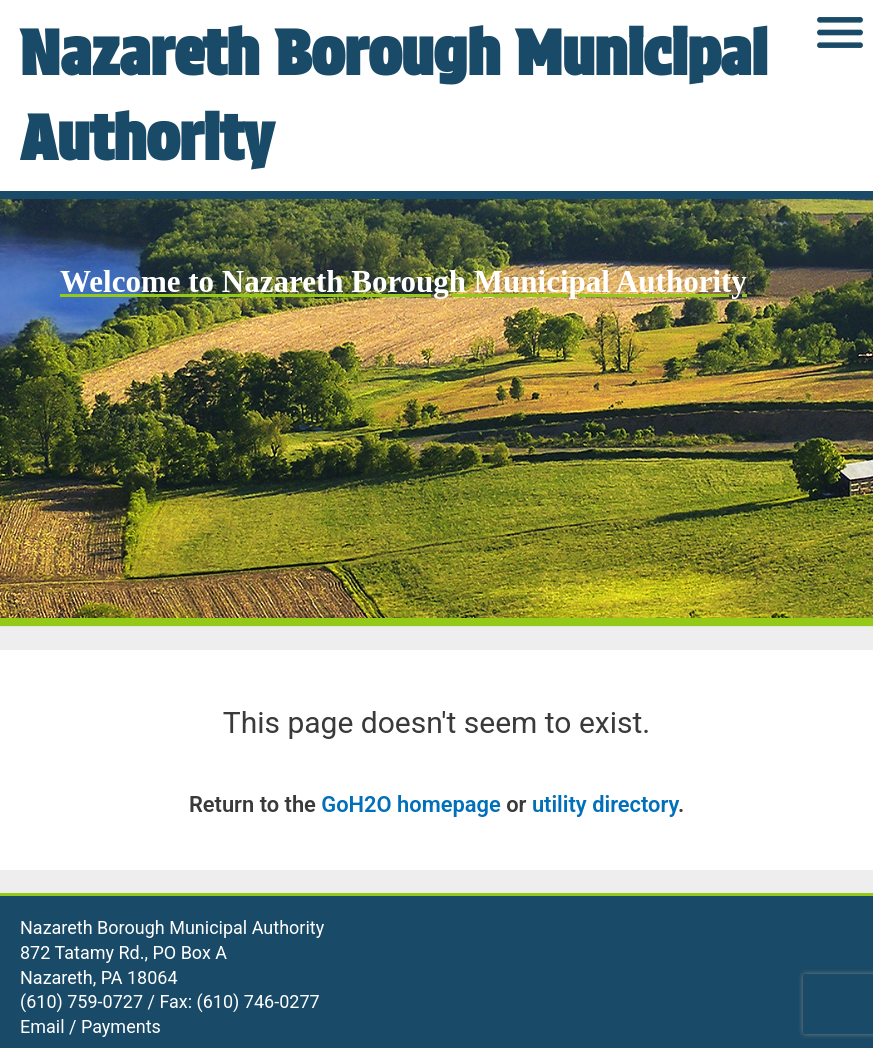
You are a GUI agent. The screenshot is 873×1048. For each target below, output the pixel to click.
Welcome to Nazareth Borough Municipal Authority (403, 281)
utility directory (605, 804)
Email (42, 1026)
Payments (121, 1026)
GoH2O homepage (410, 804)
